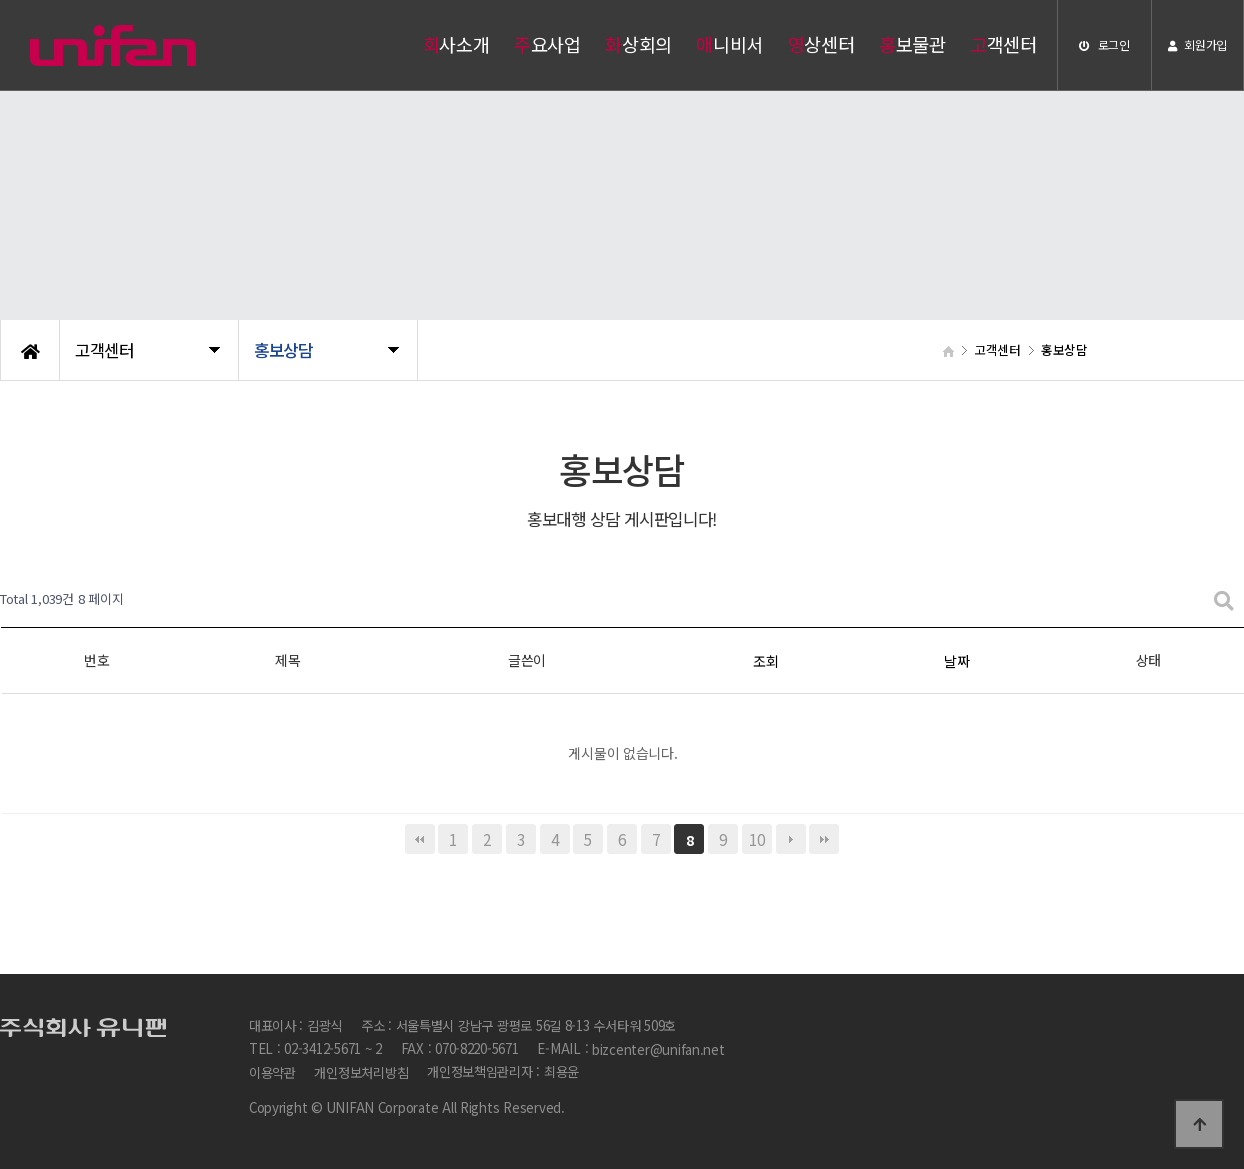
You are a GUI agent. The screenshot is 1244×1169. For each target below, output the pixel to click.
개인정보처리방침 (361, 1072)
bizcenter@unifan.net (658, 1049)
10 (756, 839)
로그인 (1104, 44)
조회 (765, 661)
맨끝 (824, 839)
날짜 (956, 661)
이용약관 (272, 1072)
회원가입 (1197, 44)
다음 (791, 839)
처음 (420, 839)
